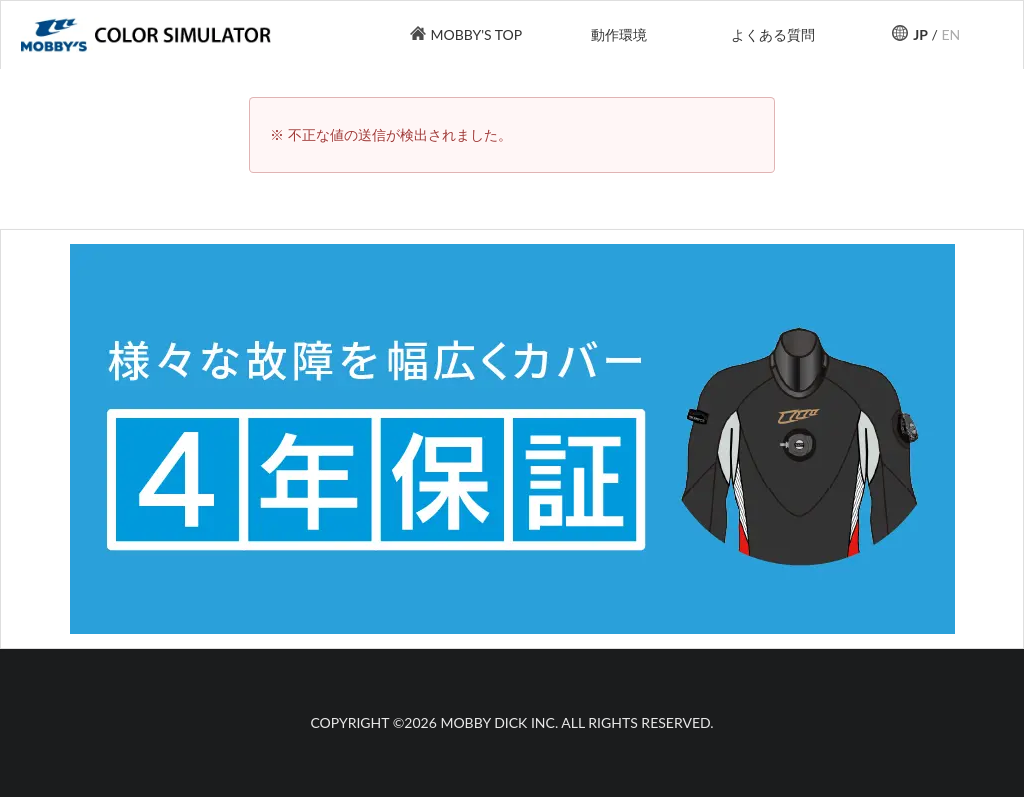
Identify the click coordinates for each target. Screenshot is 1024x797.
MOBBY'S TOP (476, 34)
